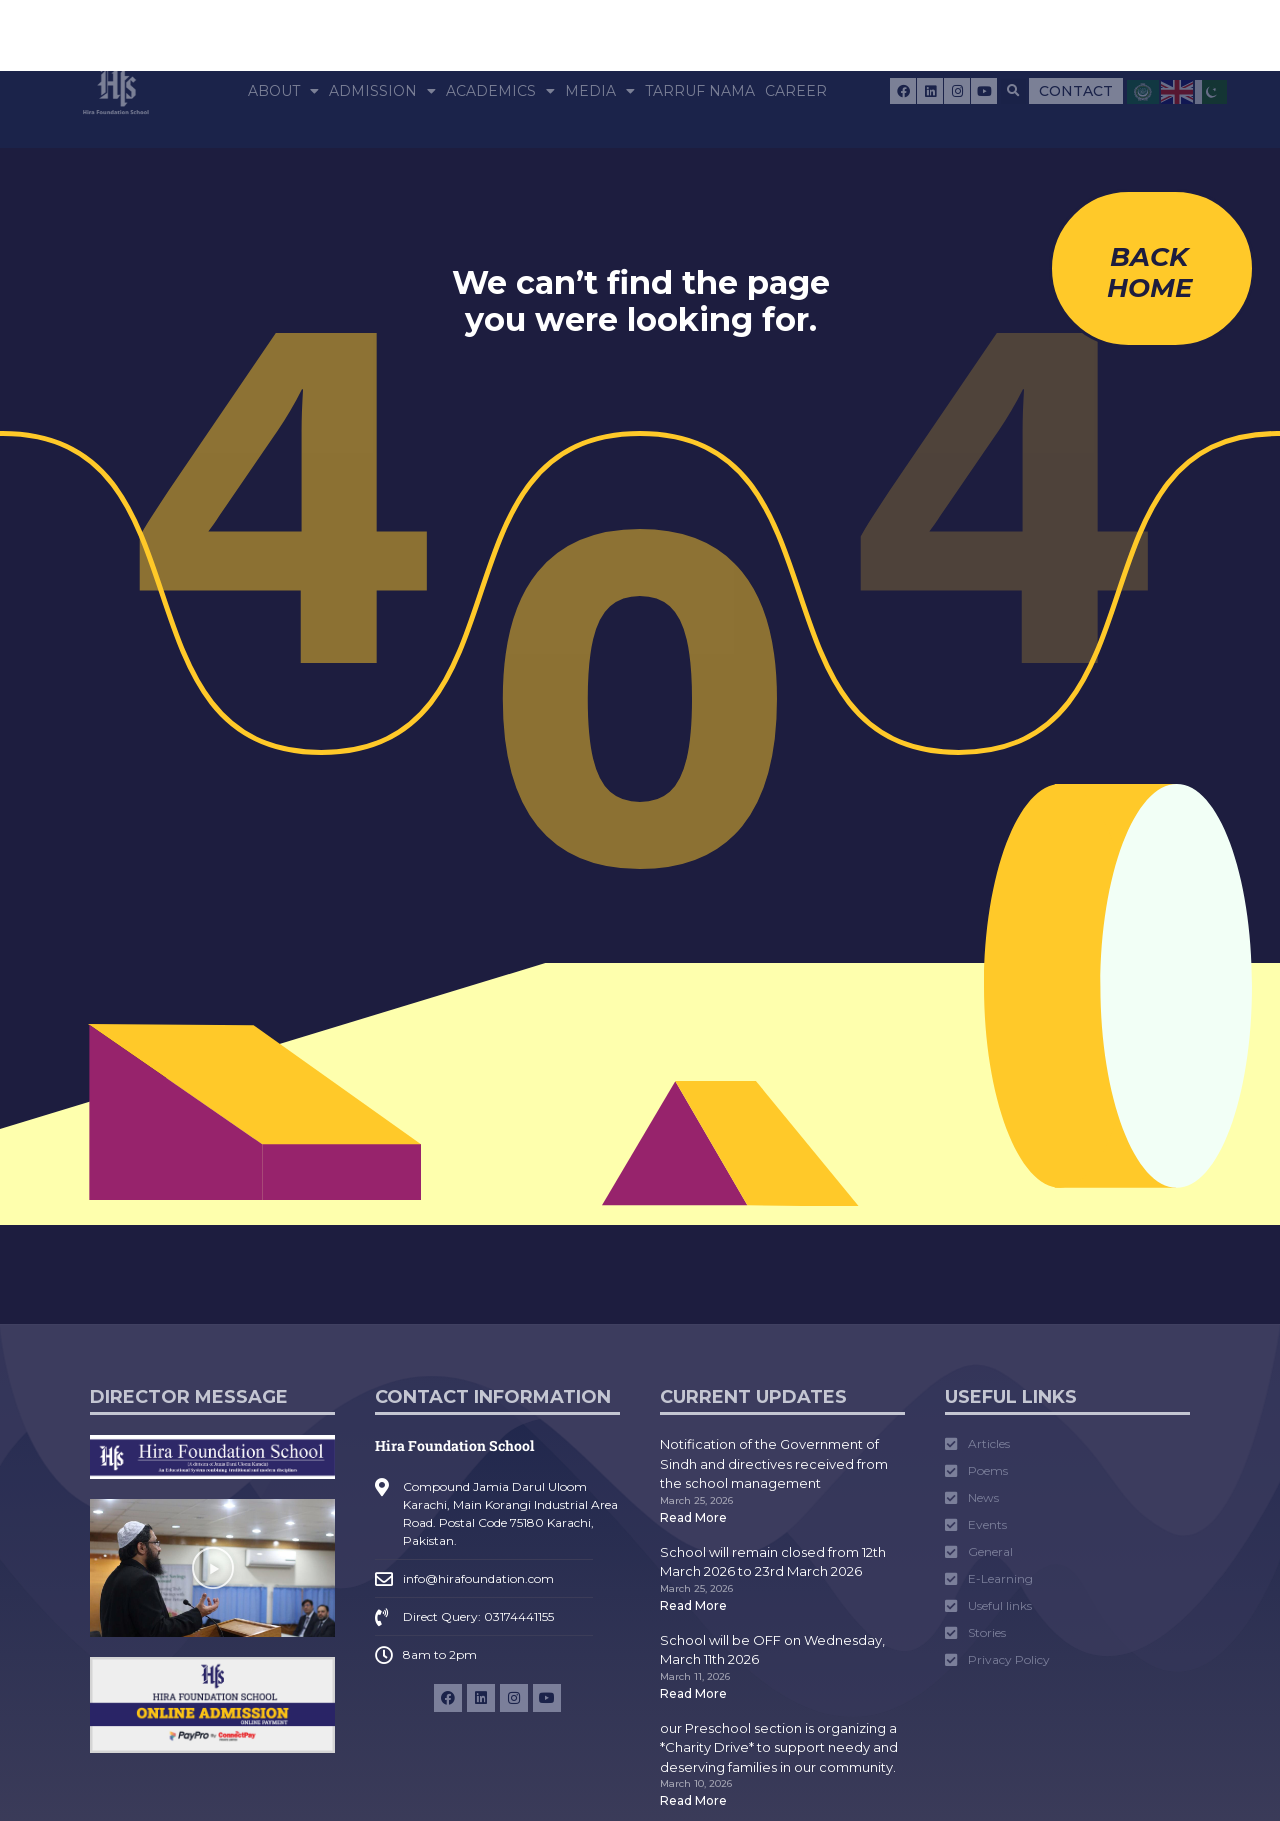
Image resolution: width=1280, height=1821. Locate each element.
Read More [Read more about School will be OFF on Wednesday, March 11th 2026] (693, 1693)
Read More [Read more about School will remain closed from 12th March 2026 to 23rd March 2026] (693, 1605)
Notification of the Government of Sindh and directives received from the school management (774, 1463)
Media (600, 91)
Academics (500, 91)
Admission (382, 91)
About (283, 91)
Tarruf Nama (700, 91)
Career (796, 91)
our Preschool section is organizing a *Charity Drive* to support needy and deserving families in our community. (779, 1747)
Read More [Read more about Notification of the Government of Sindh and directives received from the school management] (693, 1517)
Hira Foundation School (454, 1445)
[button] (1013, 91)
